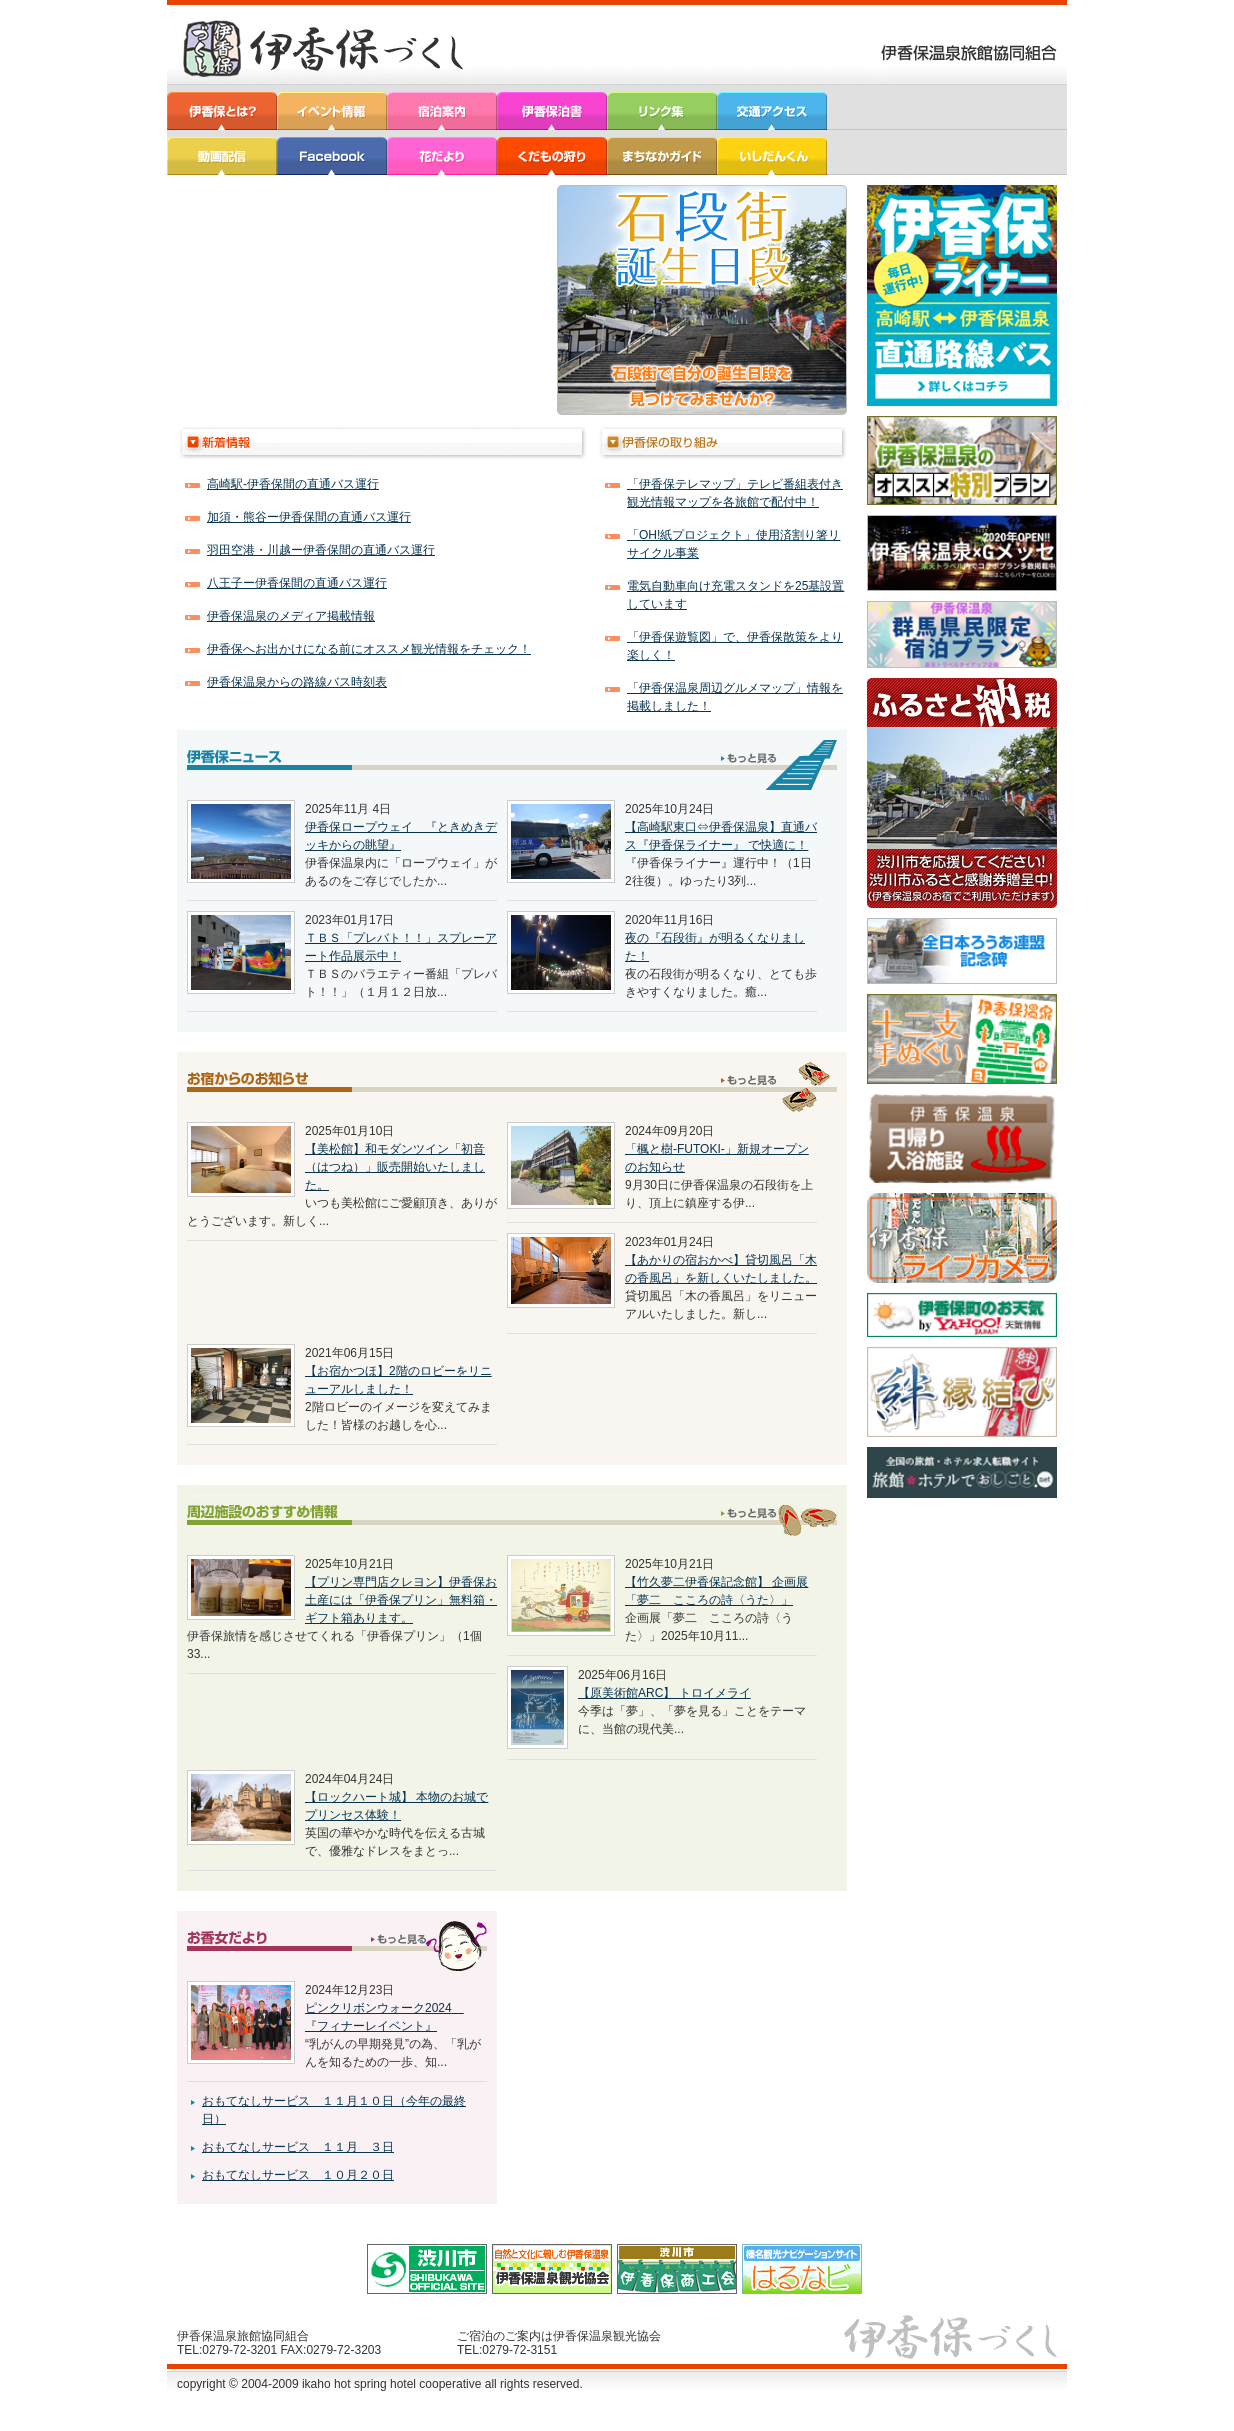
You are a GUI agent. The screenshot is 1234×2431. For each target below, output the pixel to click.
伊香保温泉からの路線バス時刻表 (297, 682)
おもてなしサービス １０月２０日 (298, 2175)
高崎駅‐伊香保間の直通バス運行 (293, 484)
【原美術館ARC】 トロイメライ (664, 1693)
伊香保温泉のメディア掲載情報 (291, 616)
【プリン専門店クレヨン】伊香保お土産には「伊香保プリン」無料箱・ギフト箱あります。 (401, 1600)
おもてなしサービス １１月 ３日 (298, 2147)
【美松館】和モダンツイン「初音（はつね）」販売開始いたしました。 (395, 1167)
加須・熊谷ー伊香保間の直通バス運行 (309, 517)
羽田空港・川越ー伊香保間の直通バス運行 (321, 550)
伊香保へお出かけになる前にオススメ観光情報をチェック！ (369, 649)
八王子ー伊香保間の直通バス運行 (297, 583)
